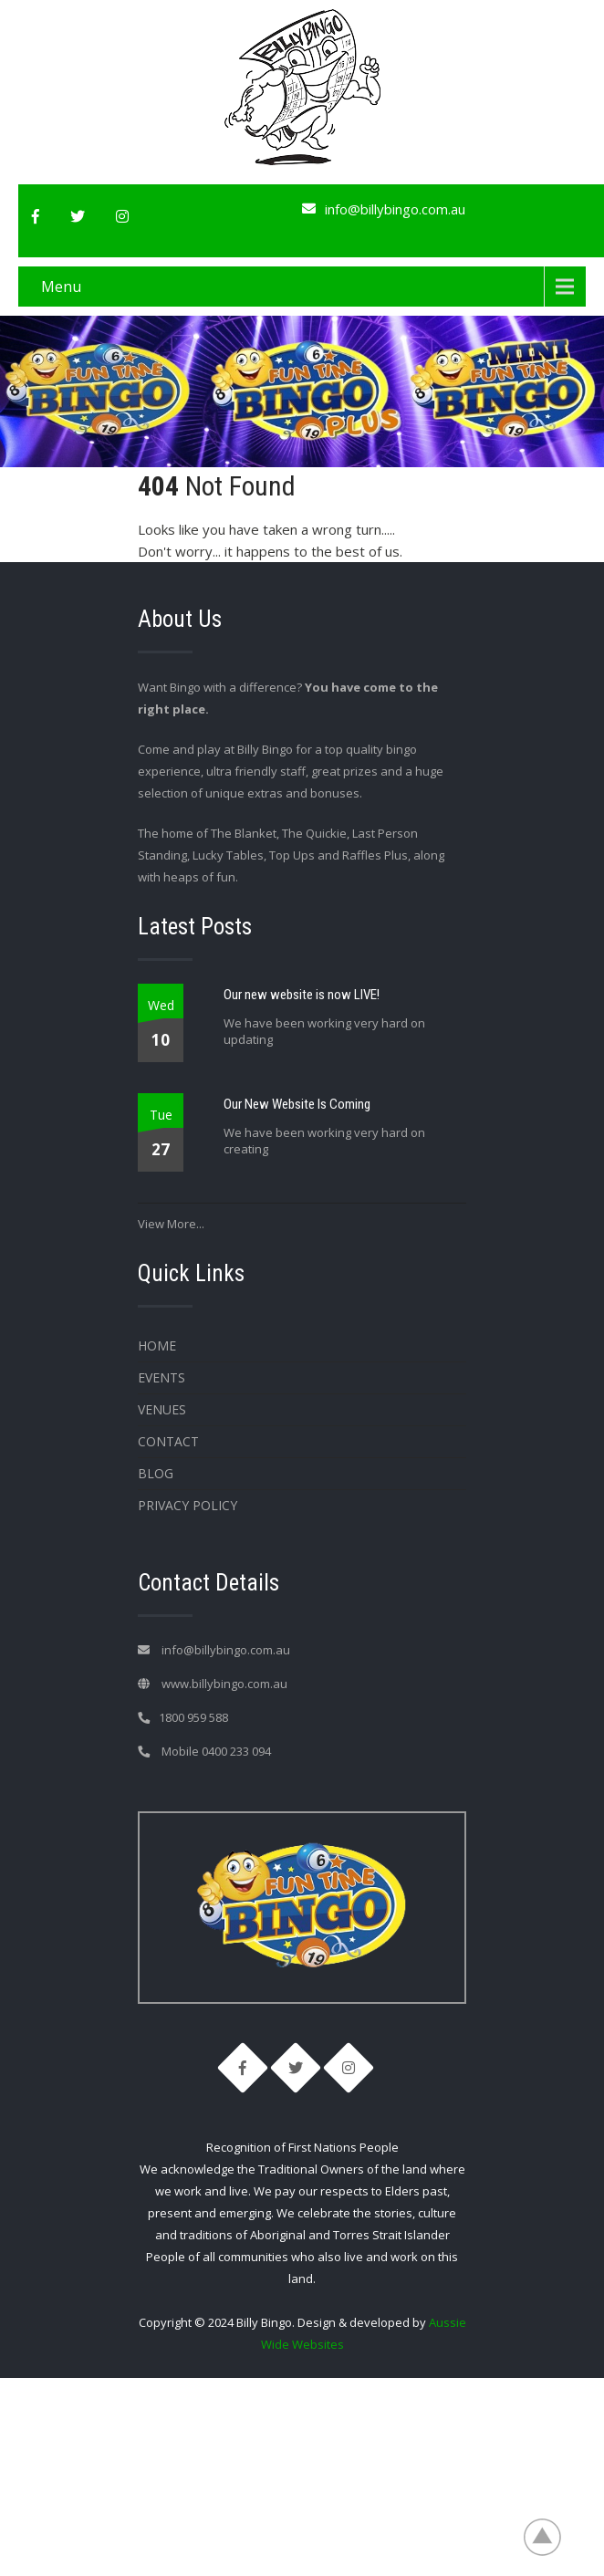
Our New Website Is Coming (297, 1104)
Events (161, 1377)
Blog (155, 1473)
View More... (171, 1223)
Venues (162, 1409)
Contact (168, 1441)
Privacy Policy (187, 1505)
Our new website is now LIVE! (302, 994)
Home (157, 1345)
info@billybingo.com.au (395, 209)
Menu (61, 286)
